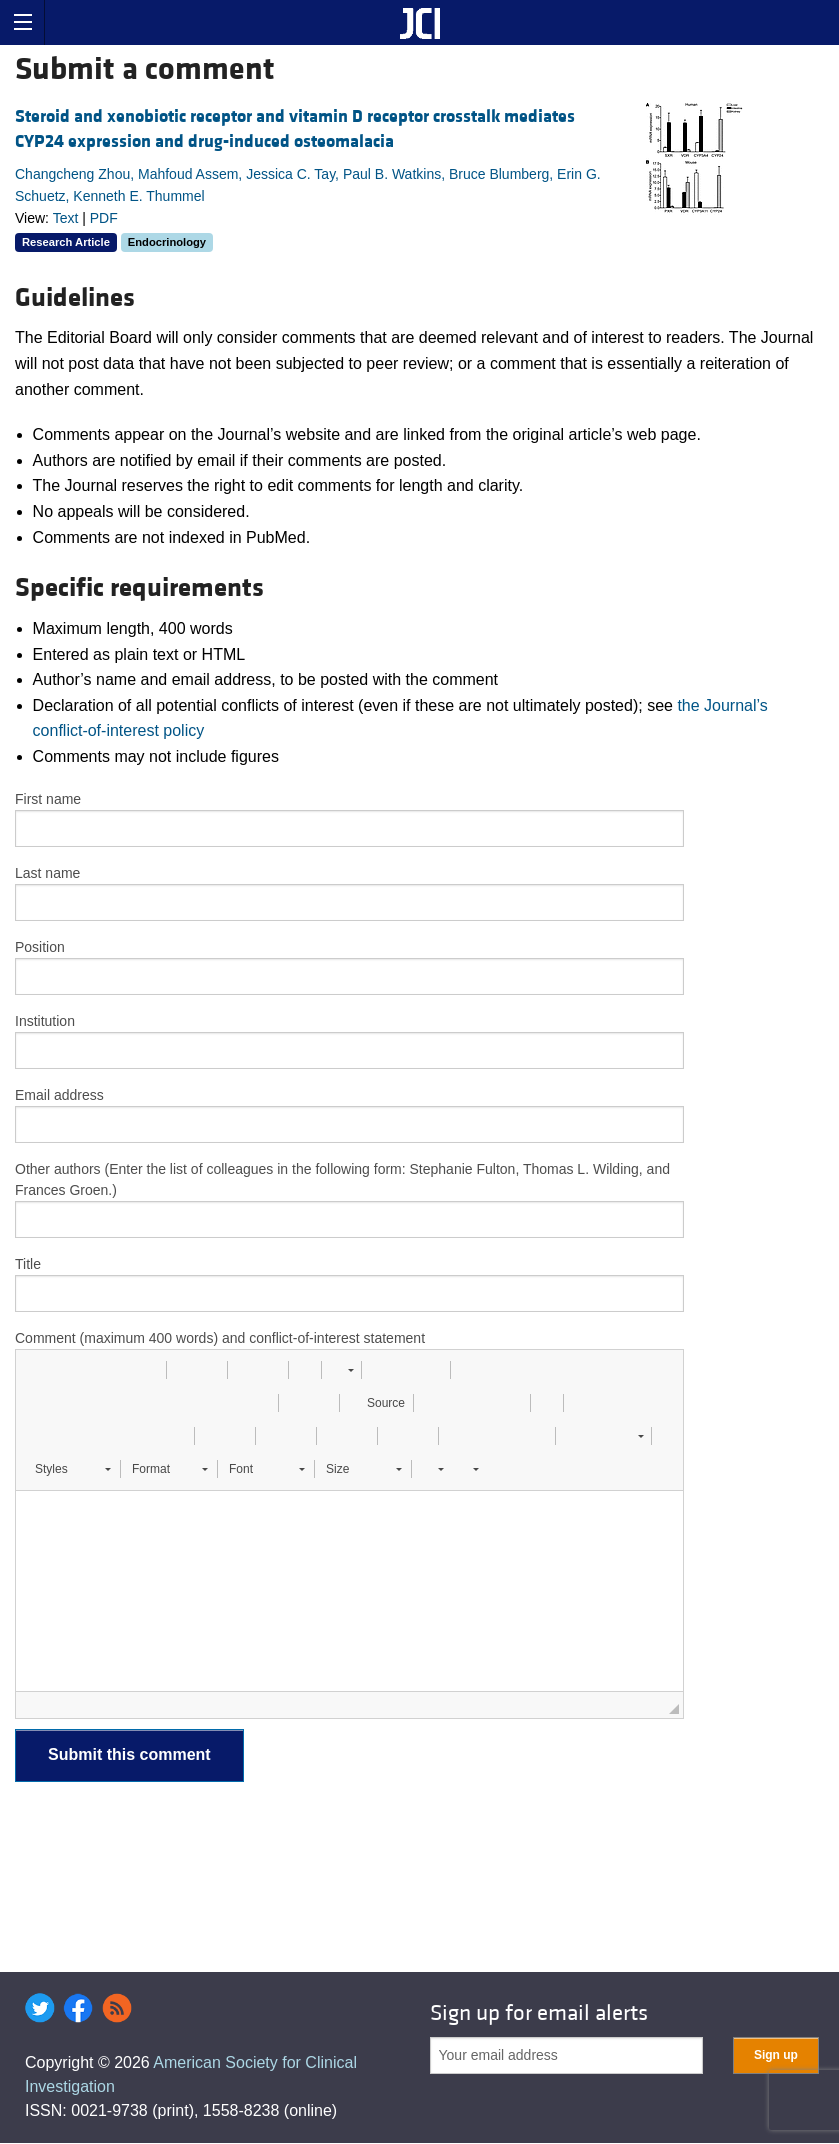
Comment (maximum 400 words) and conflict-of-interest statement (220, 1338)
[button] (38, 1370)
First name (48, 799)
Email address (59, 1095)
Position (40, 947)
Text (66, 218)
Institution (45, 1021)
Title (28, 1264)
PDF (104, 218)
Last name (47, 873)
